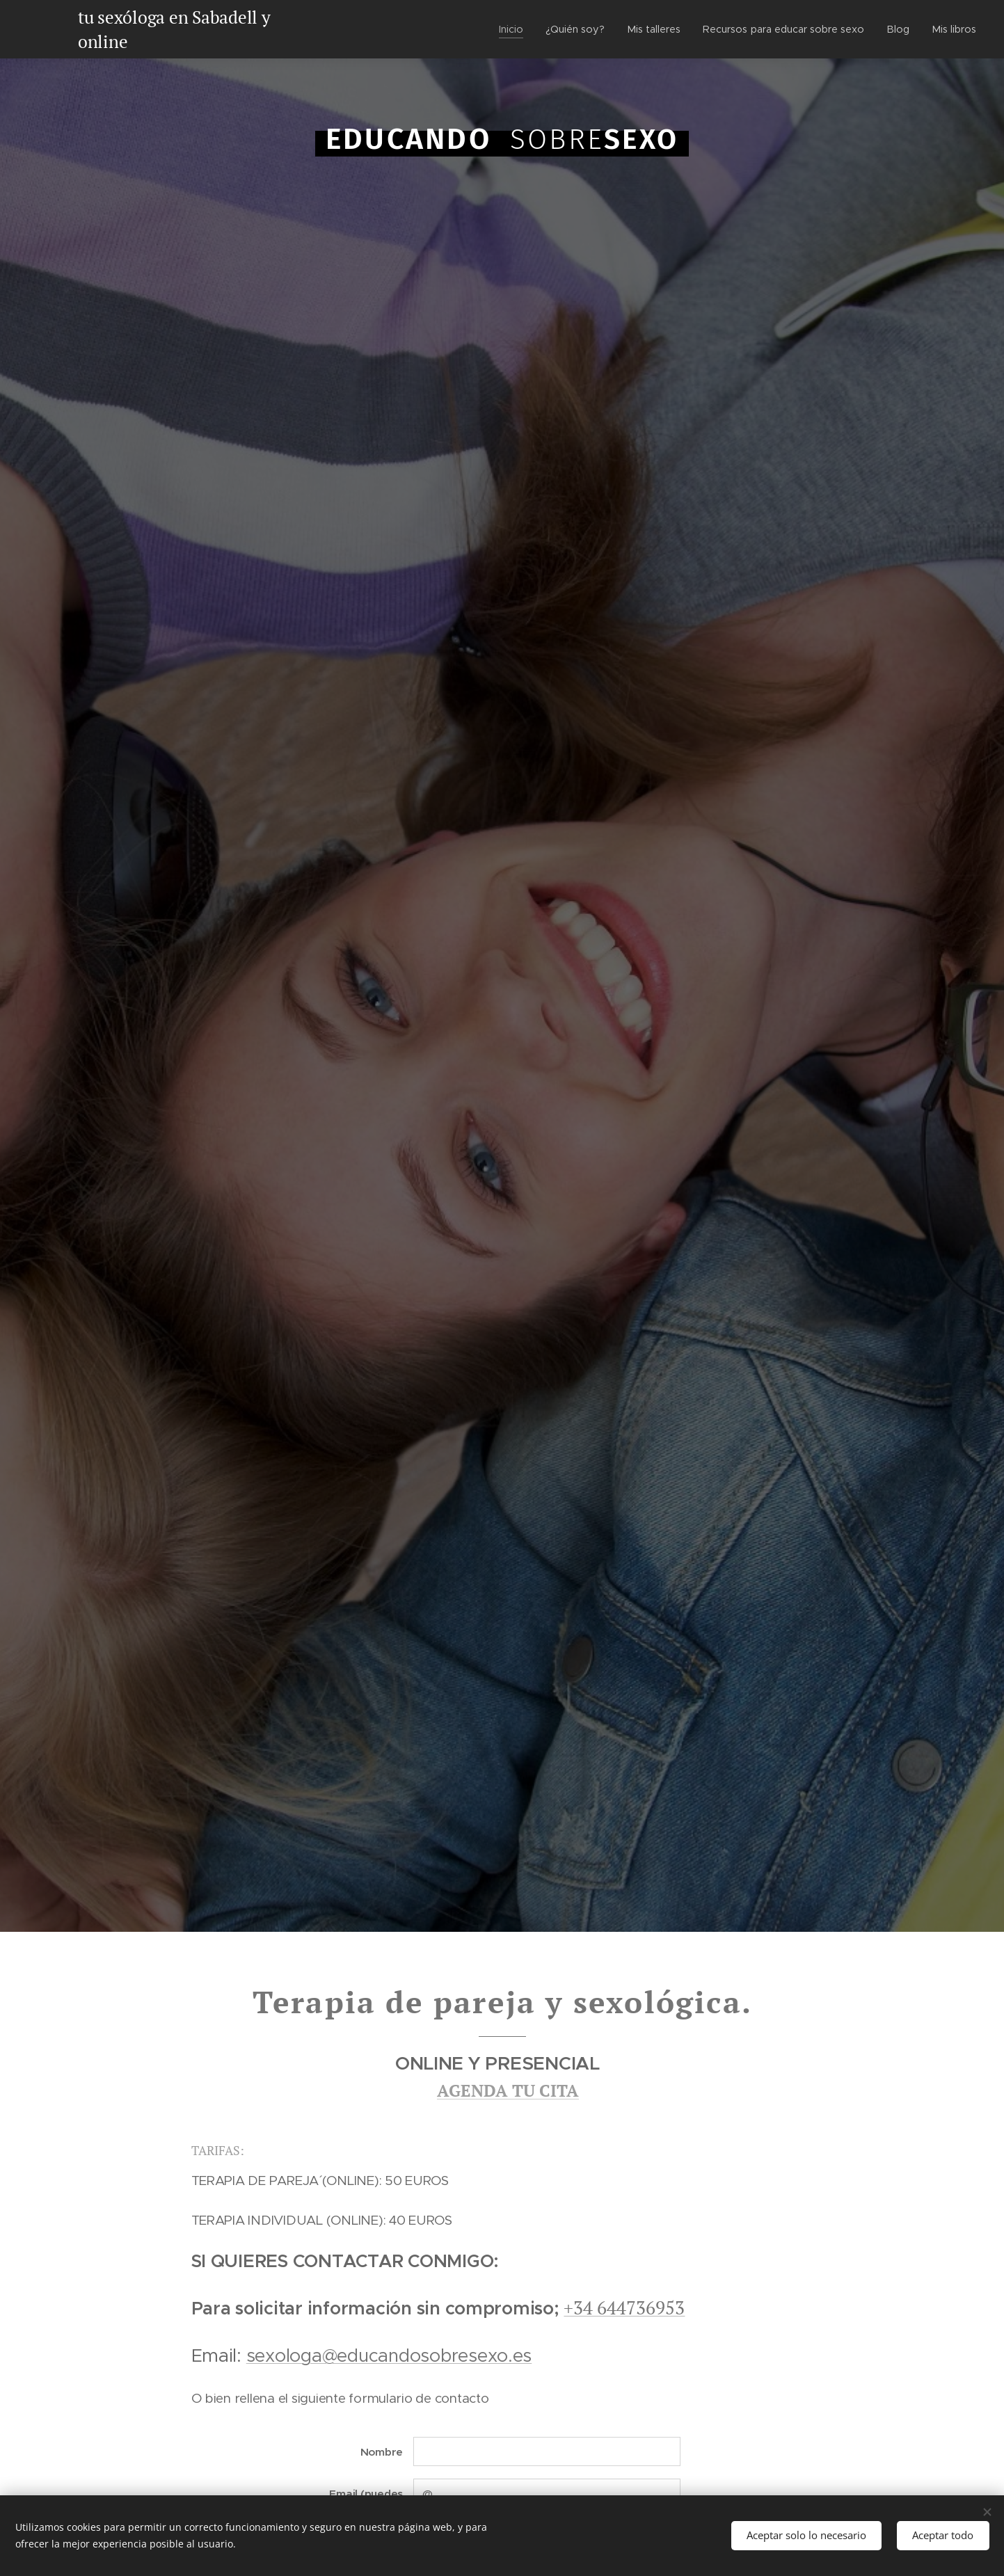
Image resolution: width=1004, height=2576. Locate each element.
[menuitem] (510, 29)
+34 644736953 (624, 2308)
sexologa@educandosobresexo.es (389, 2355)
